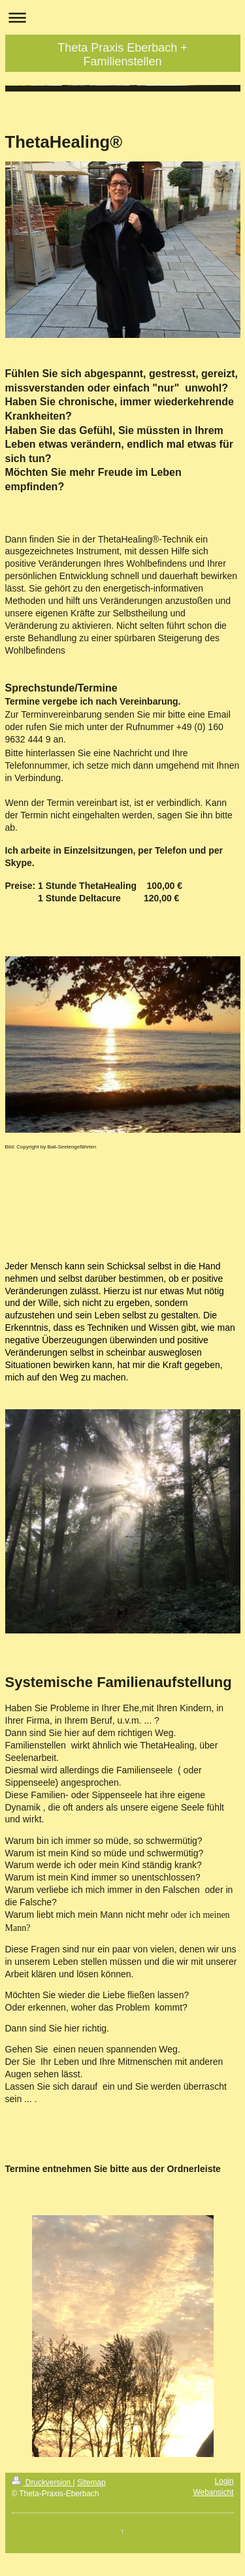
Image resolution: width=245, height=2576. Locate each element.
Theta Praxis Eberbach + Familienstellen (122, 54)
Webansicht (213, 2492)
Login (223, 2481)
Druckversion (42, 2482)
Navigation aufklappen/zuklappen (122, 17)
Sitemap (91, 2482)
